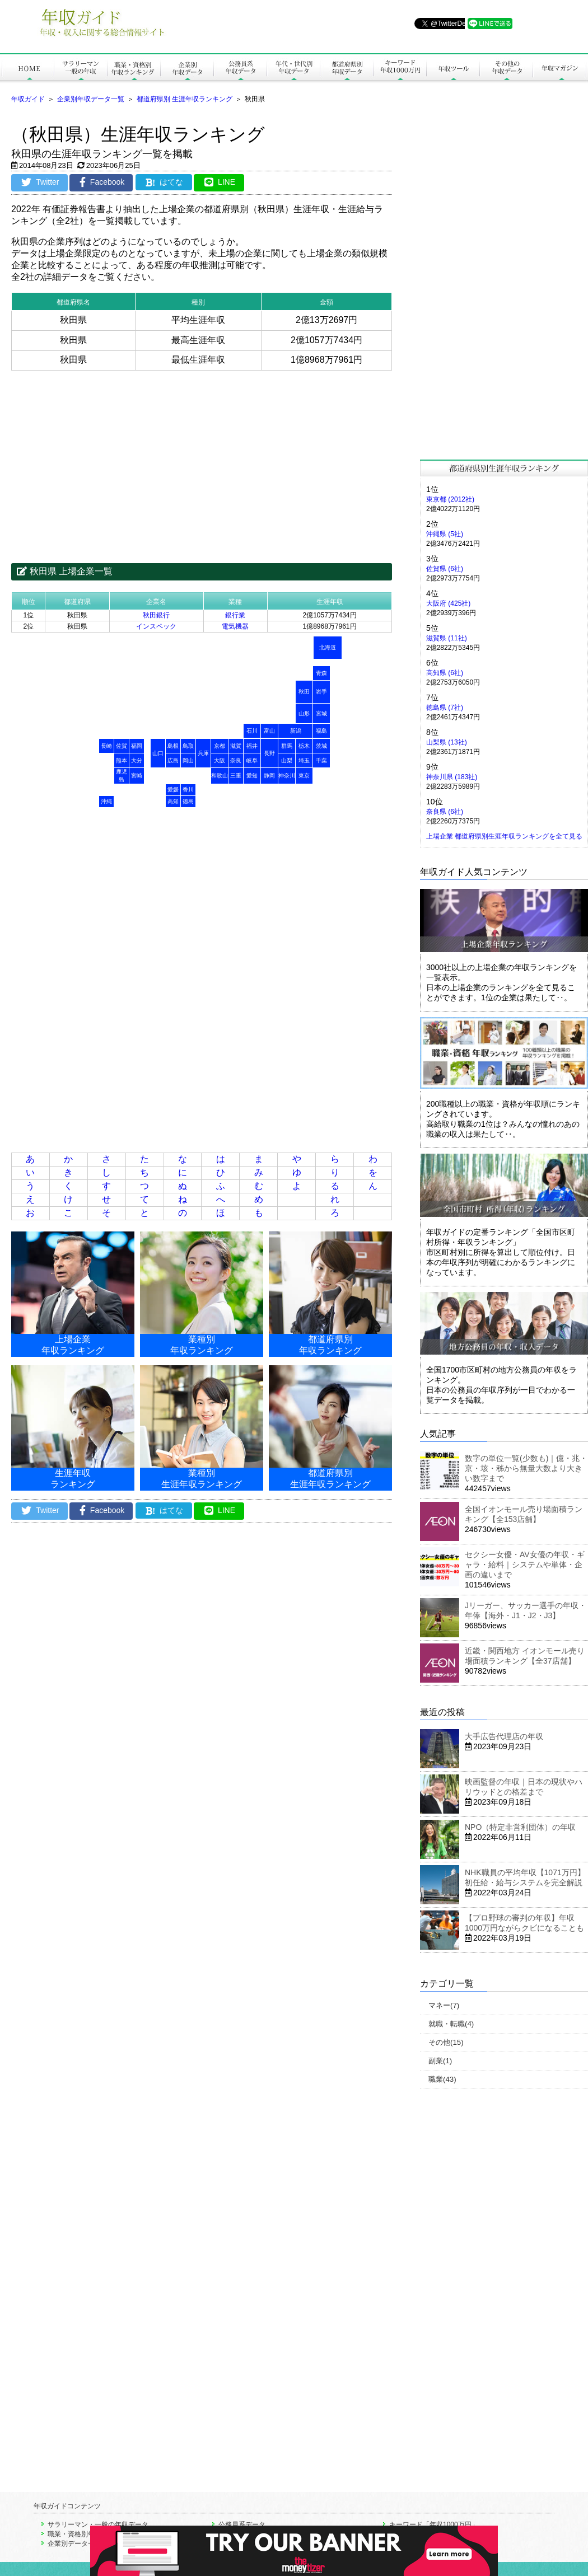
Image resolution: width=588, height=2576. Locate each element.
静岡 (269, 775)
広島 (173, 760)
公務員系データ (241, 2524)
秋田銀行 (156, 615)
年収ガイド (28, 99)
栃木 (304, 746)
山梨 (286, 760)
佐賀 (121, 746)
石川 (252, 731)
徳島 (188, 801)
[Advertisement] (201, 458)
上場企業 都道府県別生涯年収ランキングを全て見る (504, 836)
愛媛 (173, 789)
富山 (269, 731)
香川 (188, 789)
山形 (304, 713)
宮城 (321, 713)
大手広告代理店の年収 (504, 1736)
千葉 (321, 760)
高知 (173, 801)
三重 (235, 775)
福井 (252, 746)
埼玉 (304, 760)
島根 (173, 746)
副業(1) (440, 2061)
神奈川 (286, 775)
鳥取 (188, 746)
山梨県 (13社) (446, 742)
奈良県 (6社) (444, 812)
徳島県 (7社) (444, 707)
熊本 (121, 760)
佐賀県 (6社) (444, 569)
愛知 (252, 775)
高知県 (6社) (444, 673)
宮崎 (136, 775)
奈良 (235, 760)
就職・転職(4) (451, 2024)
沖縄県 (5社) (444, 534)
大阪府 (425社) (448, 603)
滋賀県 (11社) (446, 638)
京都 (219, 746)
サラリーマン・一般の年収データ (98, 2524)
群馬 (286, 746)
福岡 (136, 746)
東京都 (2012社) (450, 499)
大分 (136, 760)
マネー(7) (443, 2005)
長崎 (106, 746)
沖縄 (106, 801)
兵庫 (203, 753)
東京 (304, 775)
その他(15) (446, 2042)
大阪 (219, 760)
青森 (321, 673)
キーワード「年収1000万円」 (433, 2524)
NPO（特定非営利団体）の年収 (520, 1827)
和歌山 (219, 775)
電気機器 (235, 626)
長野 (269, 753)
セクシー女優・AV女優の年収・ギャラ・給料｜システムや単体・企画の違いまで (525, 1564)
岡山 (188, 760)
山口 (158, 753)
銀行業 (235, 615)
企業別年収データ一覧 (90, 99)
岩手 (321, 692)
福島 (321, 731)
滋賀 (235, 746)
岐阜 (252, 760)
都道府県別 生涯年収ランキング (184, 99)
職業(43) (442, 2079)
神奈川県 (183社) (451, 777)
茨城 (321, 746)
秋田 (304, 692)
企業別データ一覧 (74, 2543)
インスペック (156, 626)
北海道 (327, 647)
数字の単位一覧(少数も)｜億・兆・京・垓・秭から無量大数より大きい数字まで (526, 1468)
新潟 (295, 731)
